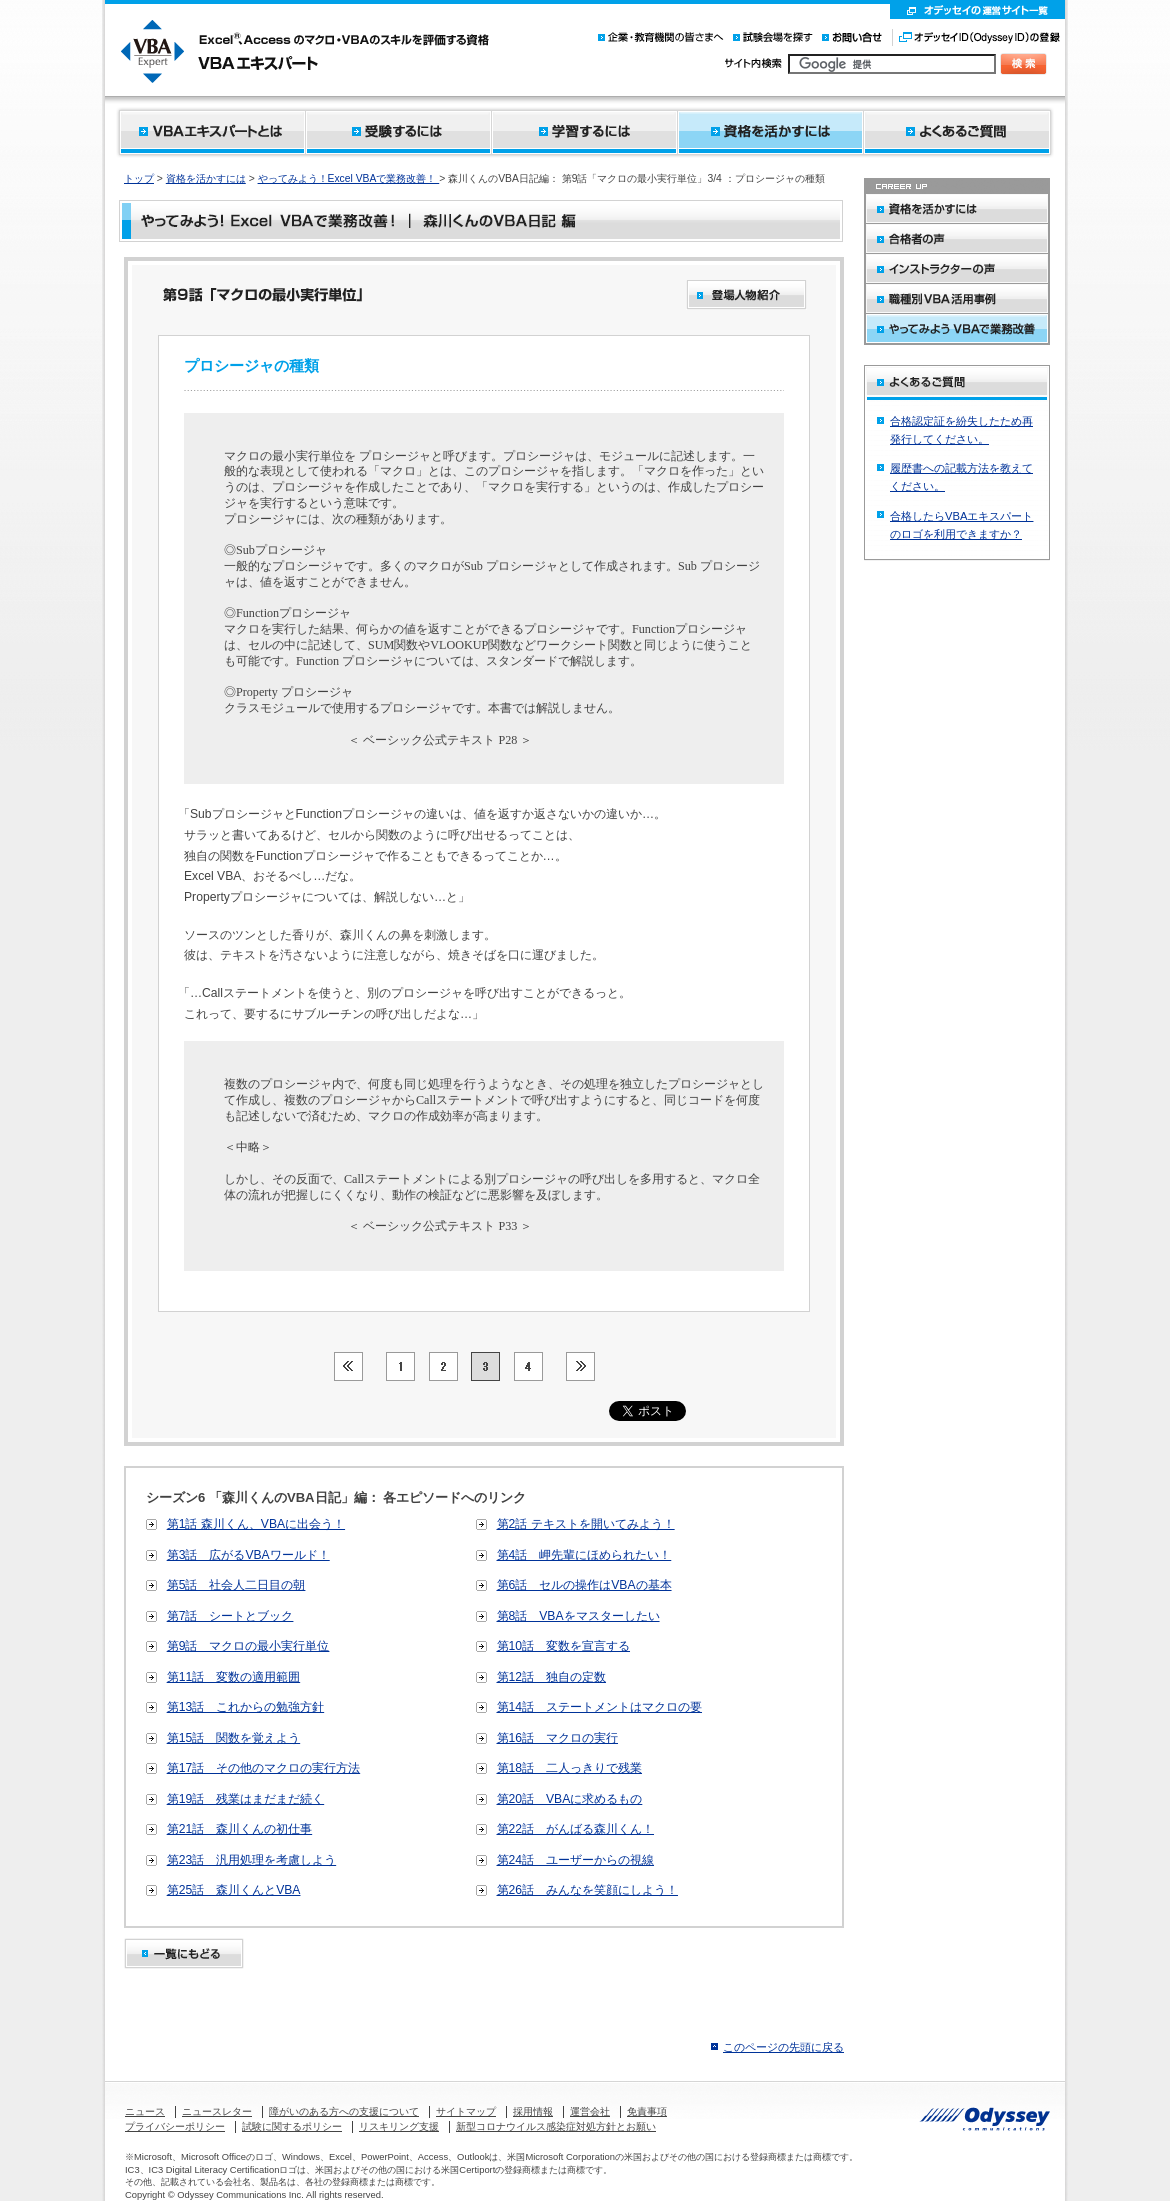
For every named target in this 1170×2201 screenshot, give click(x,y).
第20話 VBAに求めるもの (570, 1799)
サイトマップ (466, 2111)
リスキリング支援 (399, 2126)
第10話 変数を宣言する (564, 1646)
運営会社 (590, 2111)
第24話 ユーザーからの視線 (576, 1860)
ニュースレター (217, 2111)
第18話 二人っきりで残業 (570, 1768)
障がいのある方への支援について (344, 2111)
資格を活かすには (206, 178)
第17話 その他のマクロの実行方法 (264, 1768)
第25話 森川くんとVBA (234, 1890)
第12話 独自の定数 (552, 1677)
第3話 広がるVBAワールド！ (248, 1555)
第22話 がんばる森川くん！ (576, 1829)
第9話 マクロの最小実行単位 (248, 1646)
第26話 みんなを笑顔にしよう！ (588, 1890)
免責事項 (647, 2111)
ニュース (145, 2111)
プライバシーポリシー (175, 2126)
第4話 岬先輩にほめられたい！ (584, 1555)
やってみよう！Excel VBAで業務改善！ (349, 178)
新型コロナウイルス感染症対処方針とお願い (556, 2126)
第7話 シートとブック (230, 1616)
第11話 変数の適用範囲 (234, 1677)
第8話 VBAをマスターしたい (578, 1616)
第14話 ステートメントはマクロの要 (600, 1707)
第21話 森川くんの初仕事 (240, 1829)
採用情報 (533, 2111)
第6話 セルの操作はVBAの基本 (584, 1585)
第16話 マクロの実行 (558, 1738)
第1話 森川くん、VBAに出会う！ (256, 1524)
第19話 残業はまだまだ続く (246, 1799)
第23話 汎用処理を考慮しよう (252, 1860)
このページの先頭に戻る (783, 2047)
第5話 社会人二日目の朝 (236, 1585)
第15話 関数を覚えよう (234, 1738)
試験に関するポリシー (292, 2126)
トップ (139, 178)
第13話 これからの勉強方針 (246, 1707)
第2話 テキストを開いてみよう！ (586, 1524)
